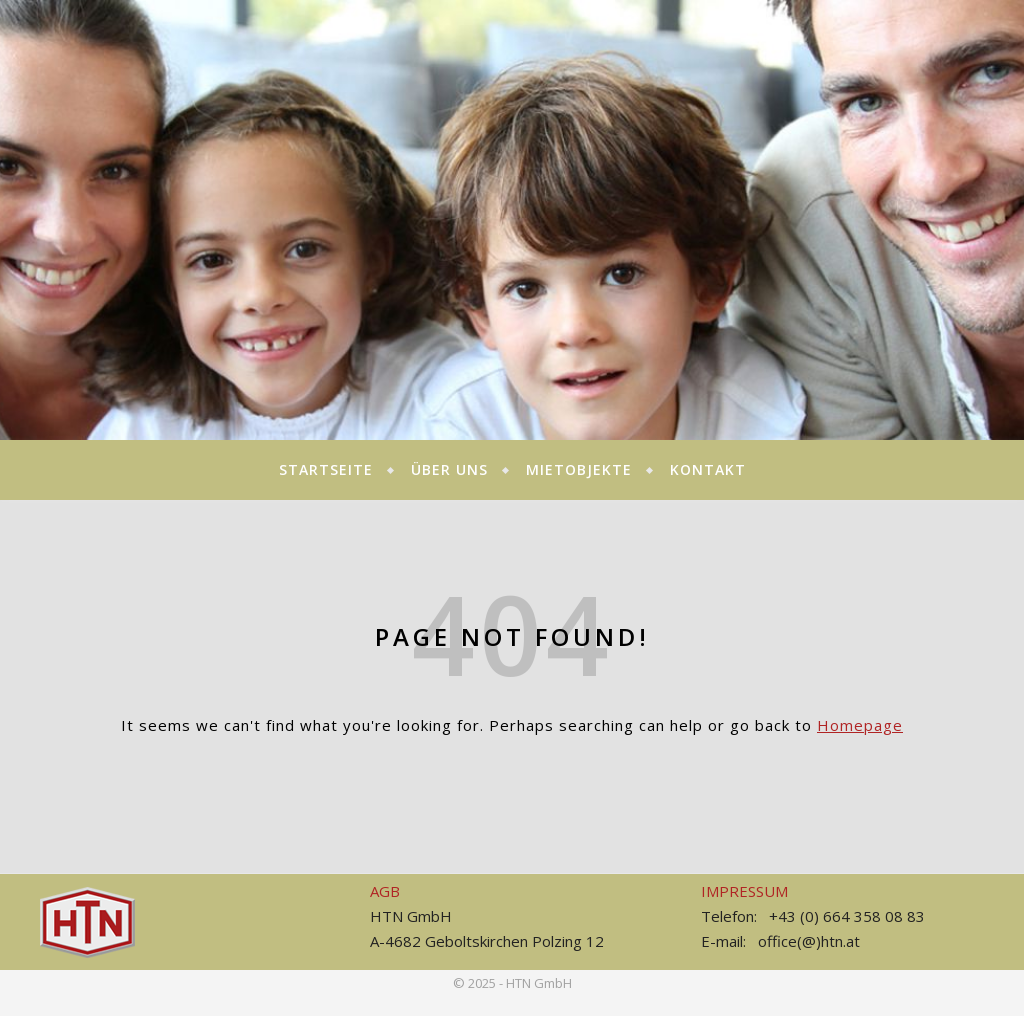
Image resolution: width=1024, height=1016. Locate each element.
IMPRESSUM (744, 891)
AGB (385, 891)
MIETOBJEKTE (579, 469)
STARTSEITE (326, 469)
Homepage (860, 725)
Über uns (449, 469)
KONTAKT (708, 469)
